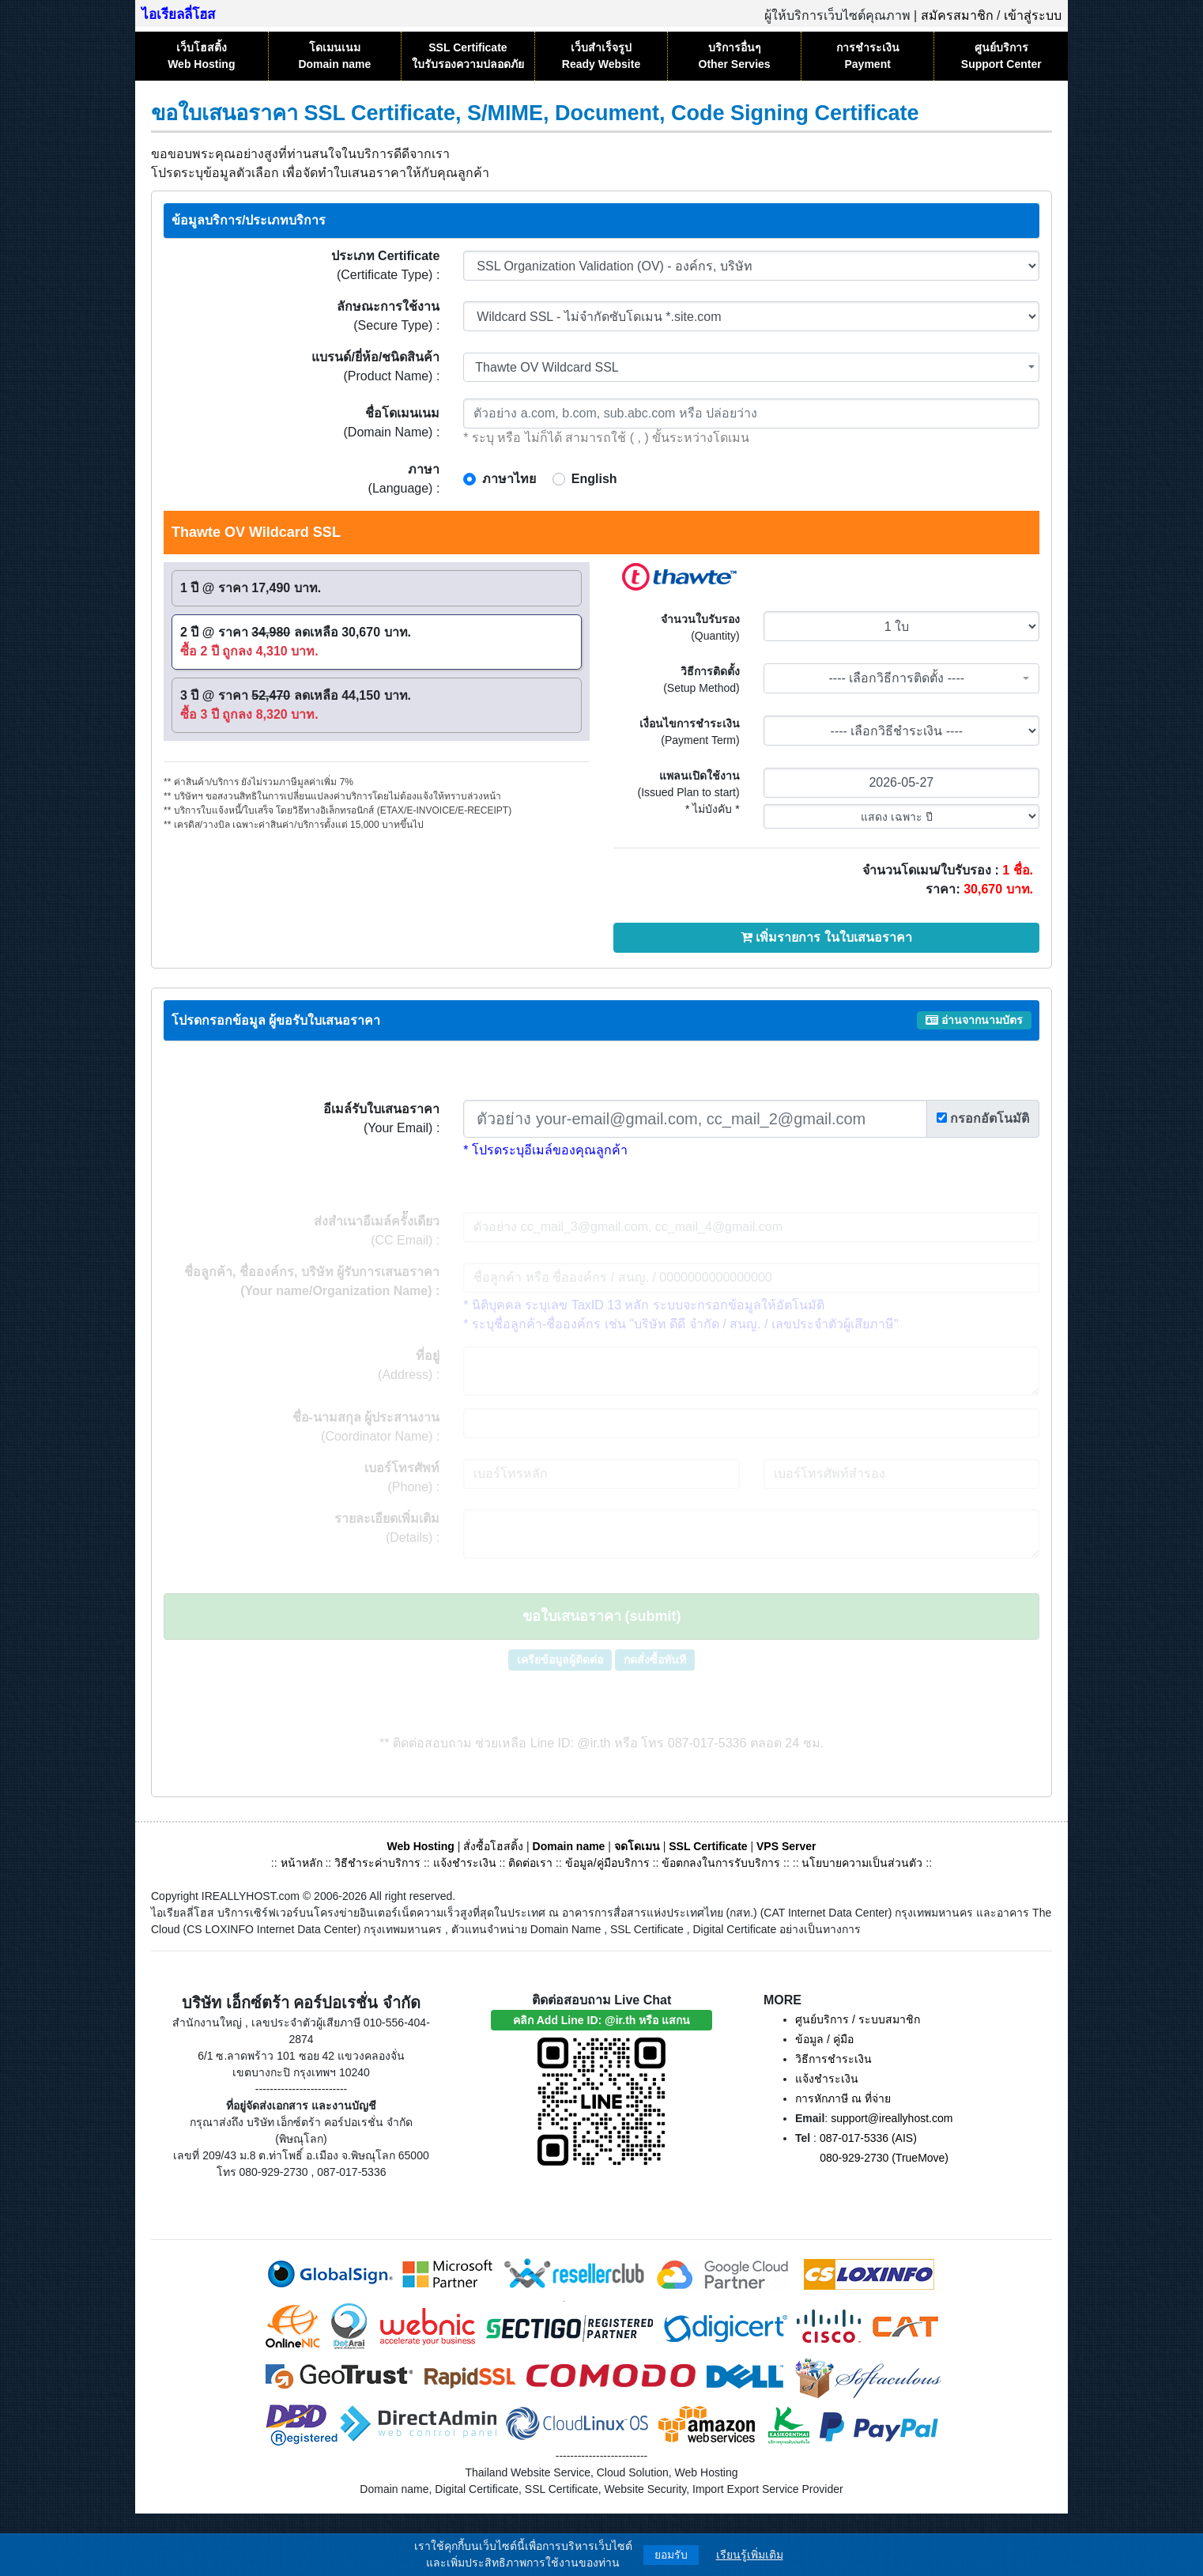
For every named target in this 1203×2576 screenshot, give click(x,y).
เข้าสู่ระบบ (1033, 15)
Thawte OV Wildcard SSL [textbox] (546, 367)
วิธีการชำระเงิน (833, 2059)
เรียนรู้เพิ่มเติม (749, 2554)
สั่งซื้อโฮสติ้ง (493, 1846)
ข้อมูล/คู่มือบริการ (607, 1862)
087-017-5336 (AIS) (868, 2138)
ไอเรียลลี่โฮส (178, 14)
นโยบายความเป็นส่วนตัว (861, 1862)
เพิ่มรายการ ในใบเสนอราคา (826, 937)
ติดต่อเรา (530, 1862)
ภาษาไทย (509, 478)
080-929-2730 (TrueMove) (884, 2157)
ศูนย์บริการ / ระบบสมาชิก (857, 2019)
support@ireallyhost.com (891, 2118)
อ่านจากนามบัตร (974, 1020)
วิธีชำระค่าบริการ (377, 1862)
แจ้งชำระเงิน (464, 1862)
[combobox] (751, 367)
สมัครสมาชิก (957, 15)
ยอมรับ (671, 2554)
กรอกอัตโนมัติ (983, 1118)
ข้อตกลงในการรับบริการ (721, 1862)
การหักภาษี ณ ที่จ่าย (843, 2098)
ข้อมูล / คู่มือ (824, 2039)
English (594, 478)
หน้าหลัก (303, 1862)
